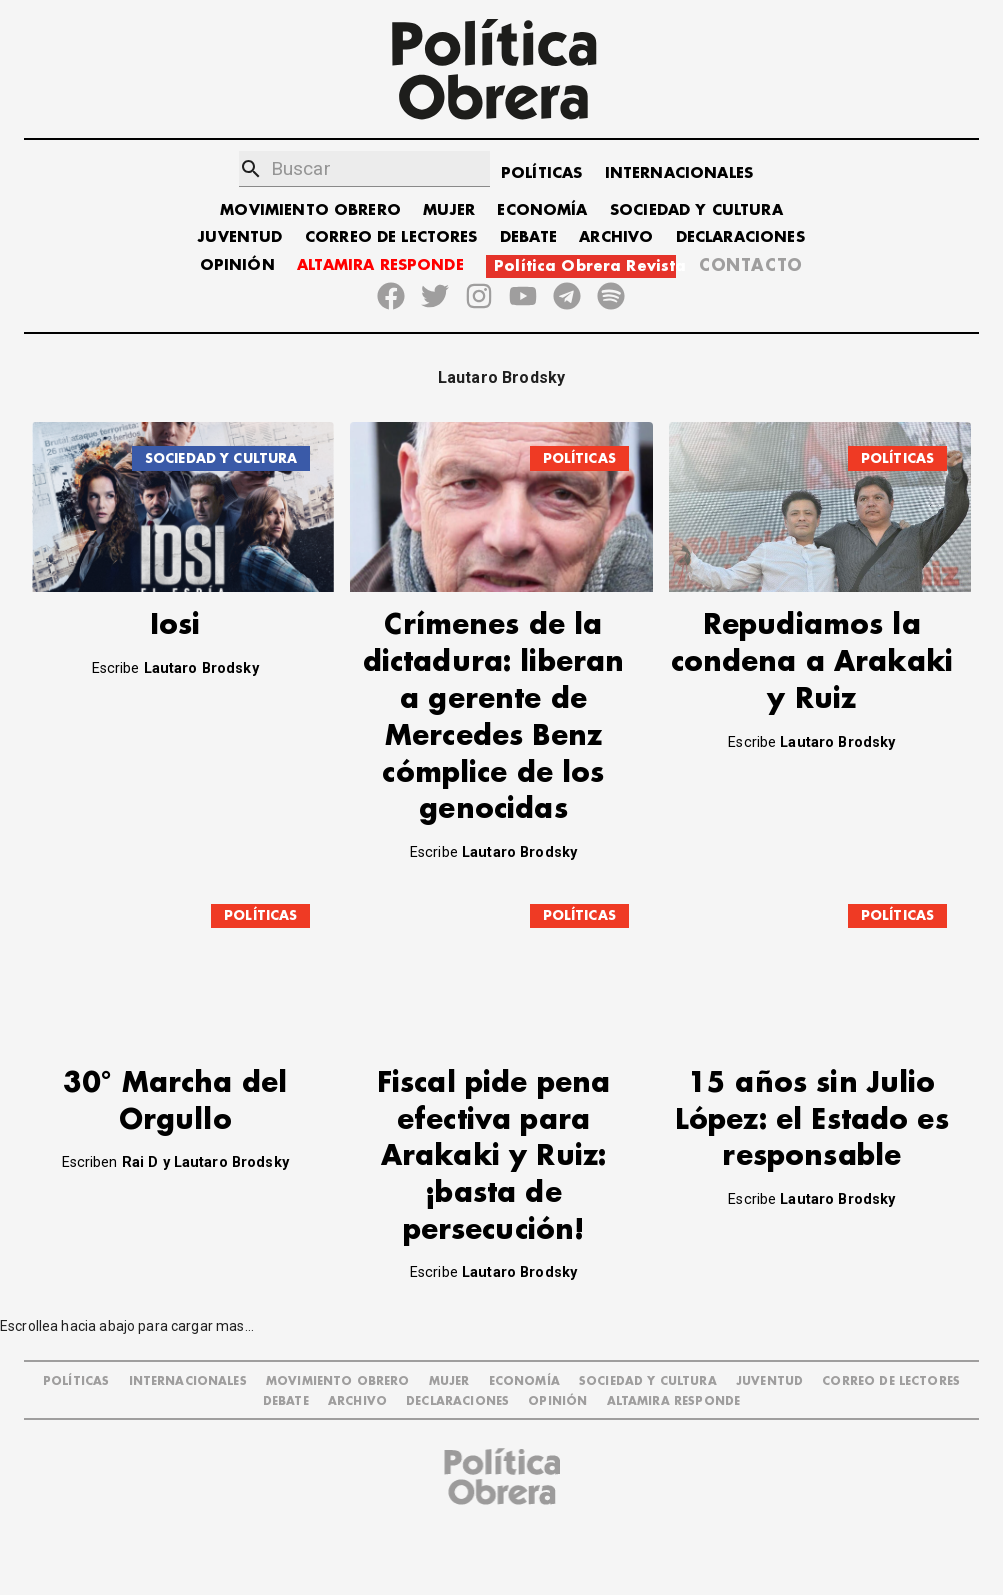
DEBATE (528, 237)
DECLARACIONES (740, 237)
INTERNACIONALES (679, 173)
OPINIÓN (237, 265)
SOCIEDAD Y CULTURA (696, 210)
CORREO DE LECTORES (391, 237)
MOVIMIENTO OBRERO (310, 210)
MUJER (449, 210)
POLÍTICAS (541, 173)
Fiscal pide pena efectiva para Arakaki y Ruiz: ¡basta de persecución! (493, 1202)
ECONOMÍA (542, 210)
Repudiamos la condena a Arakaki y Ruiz (812, 662)
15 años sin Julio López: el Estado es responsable (812, 1165)
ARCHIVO (616, 237)
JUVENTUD (240, 237)
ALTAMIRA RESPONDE (380, 265)
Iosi (175, 625)
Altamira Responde (674, 1446)
